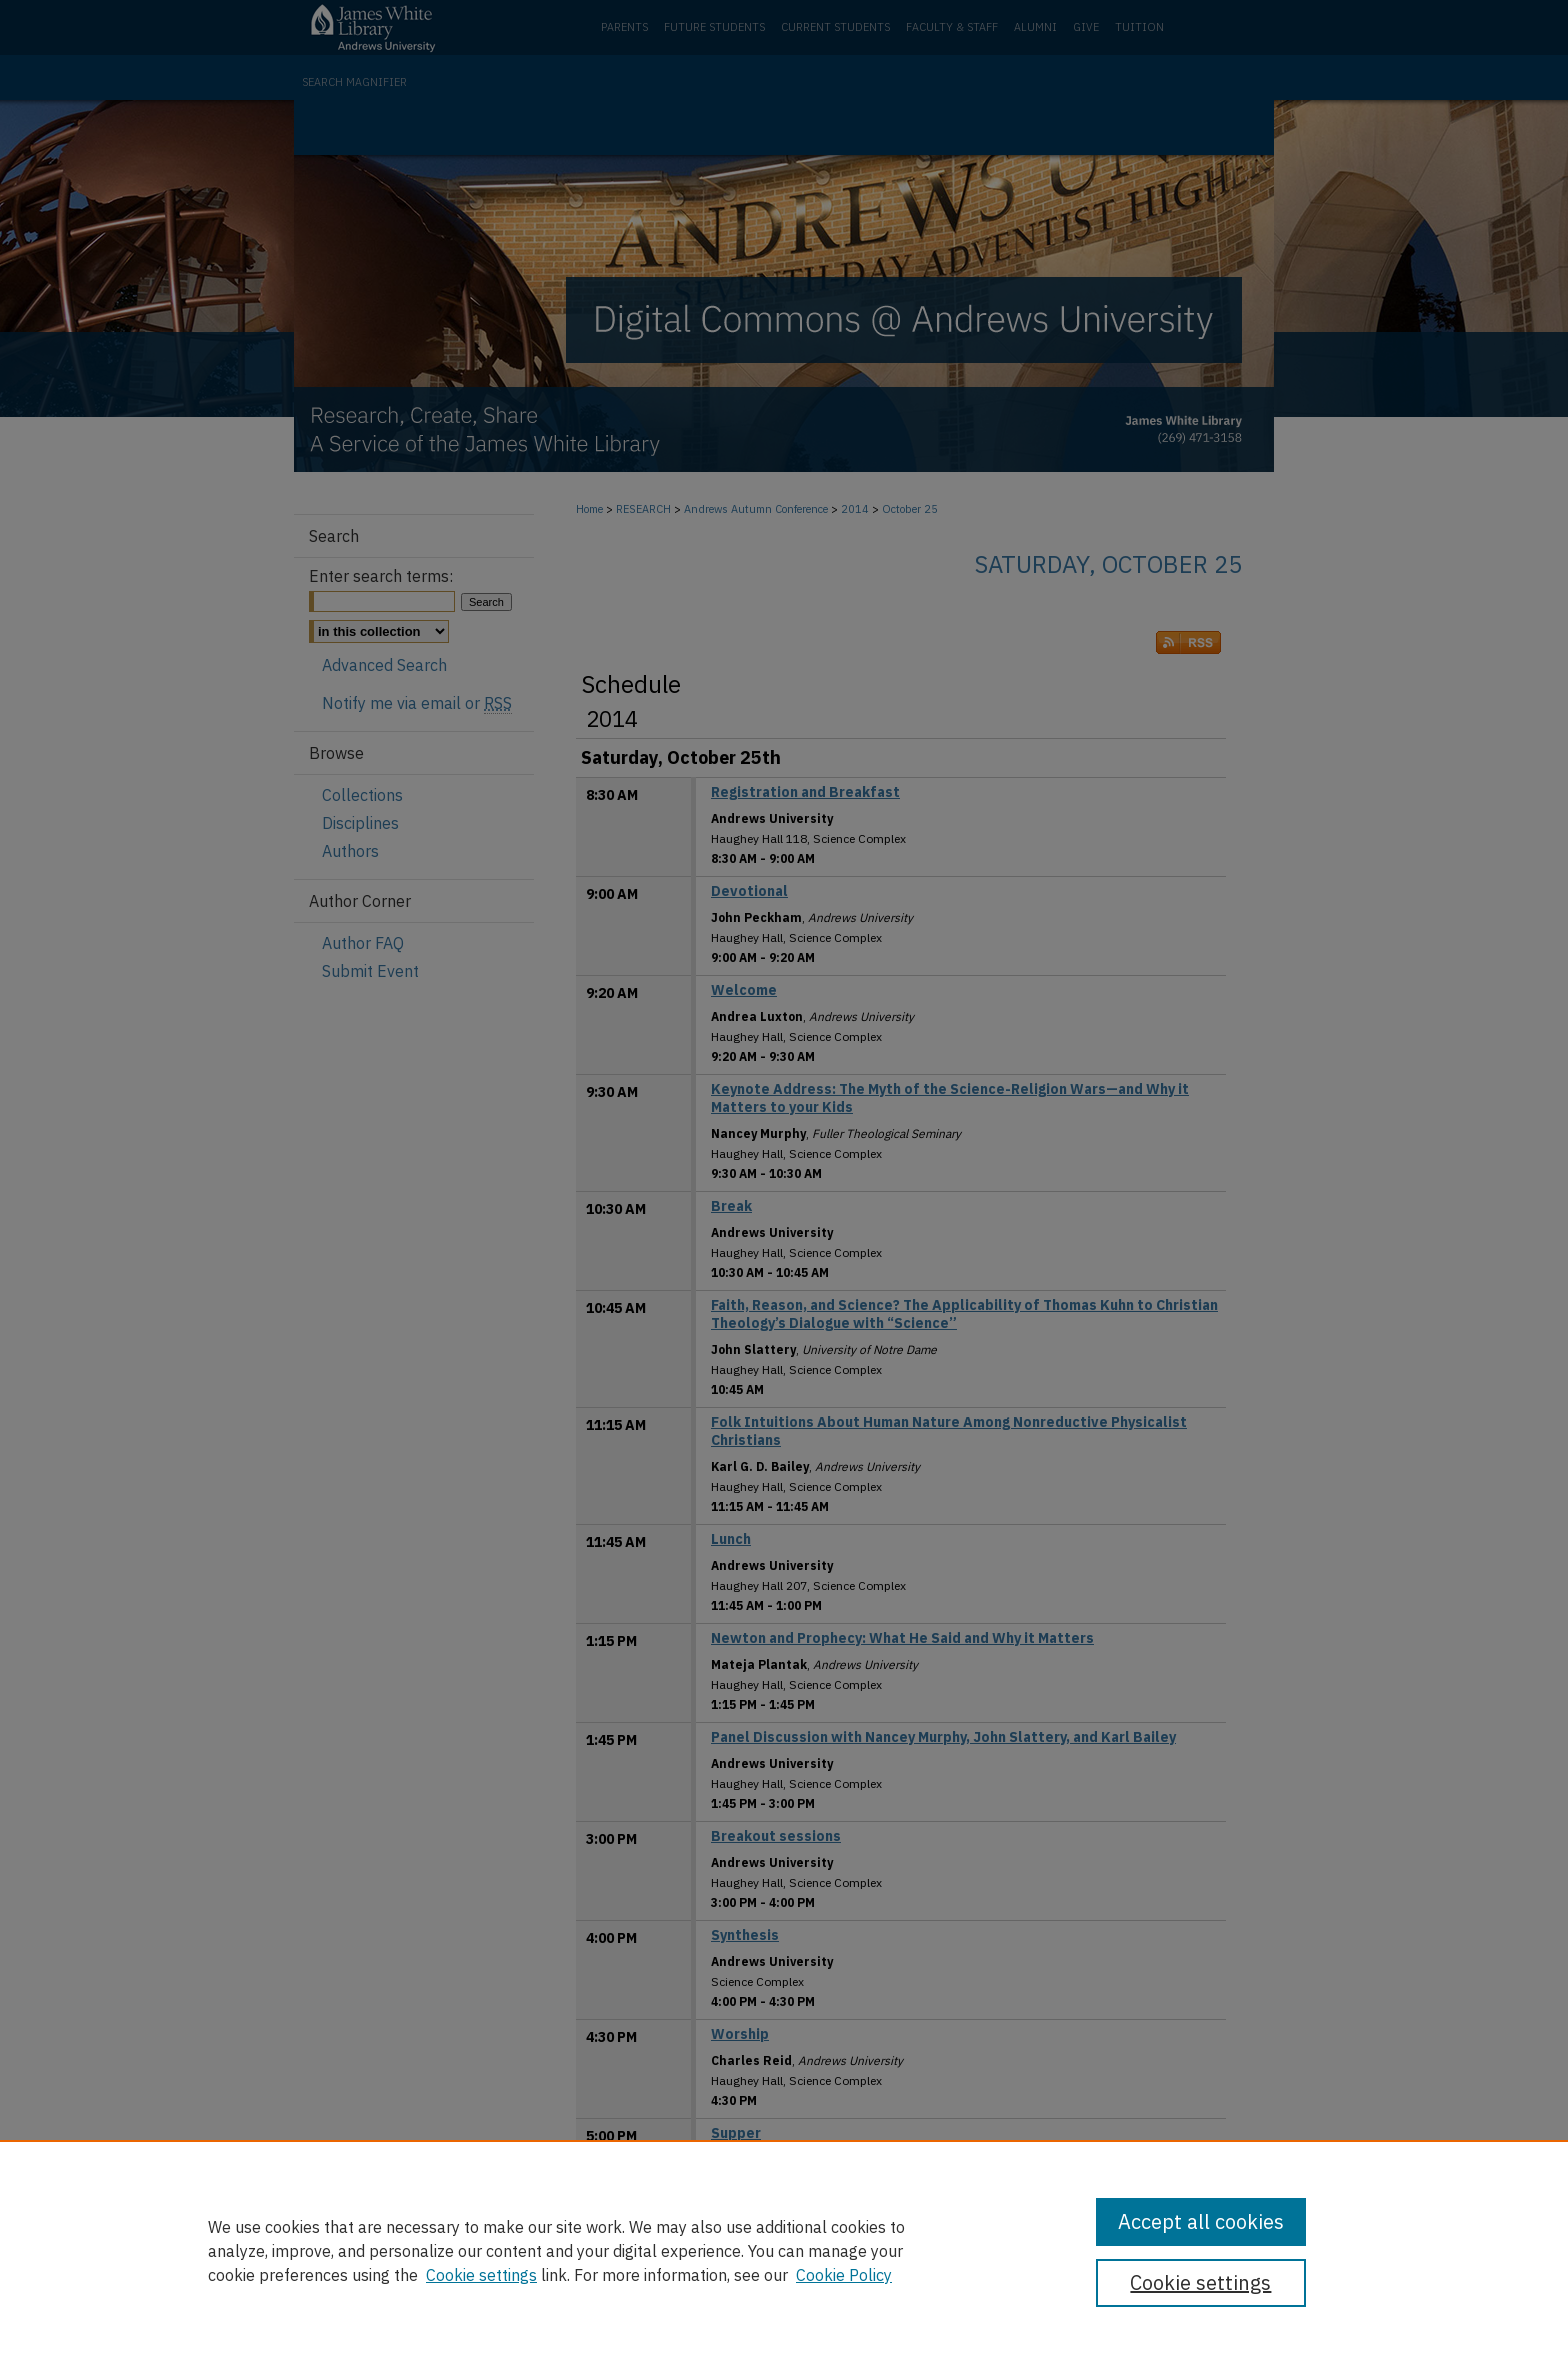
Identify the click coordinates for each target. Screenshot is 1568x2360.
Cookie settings (481, 2275)
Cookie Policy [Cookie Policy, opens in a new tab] (844, 2275)
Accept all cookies (1201, 2221)
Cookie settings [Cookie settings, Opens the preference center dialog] (1200, 2282)
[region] (784, 2250)
